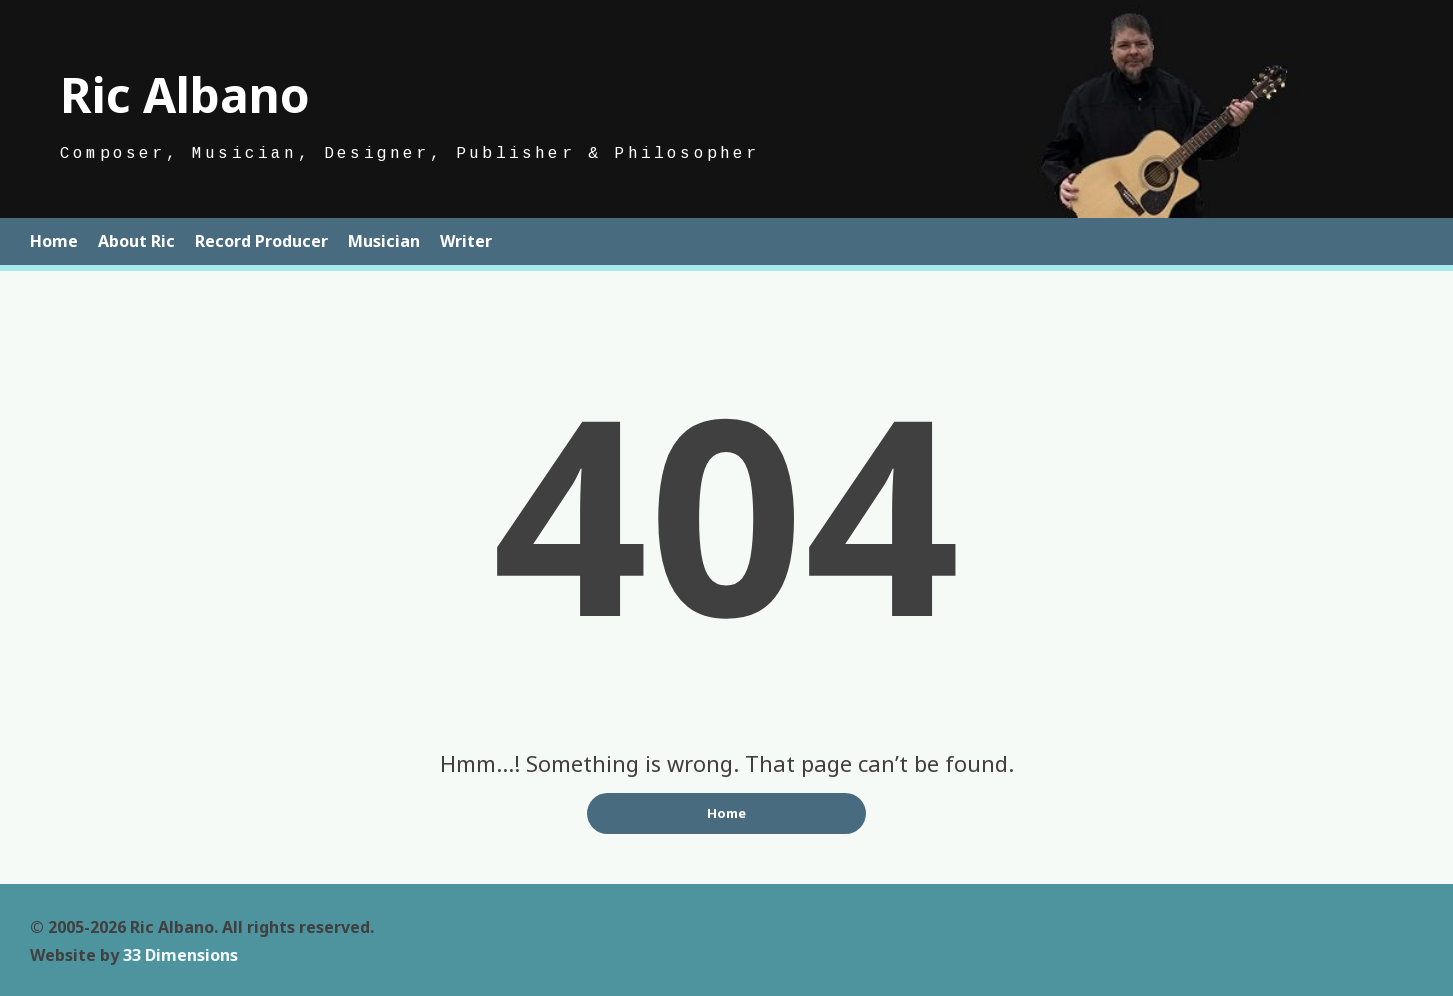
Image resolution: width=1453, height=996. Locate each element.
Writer (466, 241)
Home (54, 241)
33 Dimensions (180, 955)
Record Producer (261, 241)
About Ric (136, 241)
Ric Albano (185, 94)
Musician (384, 241)
